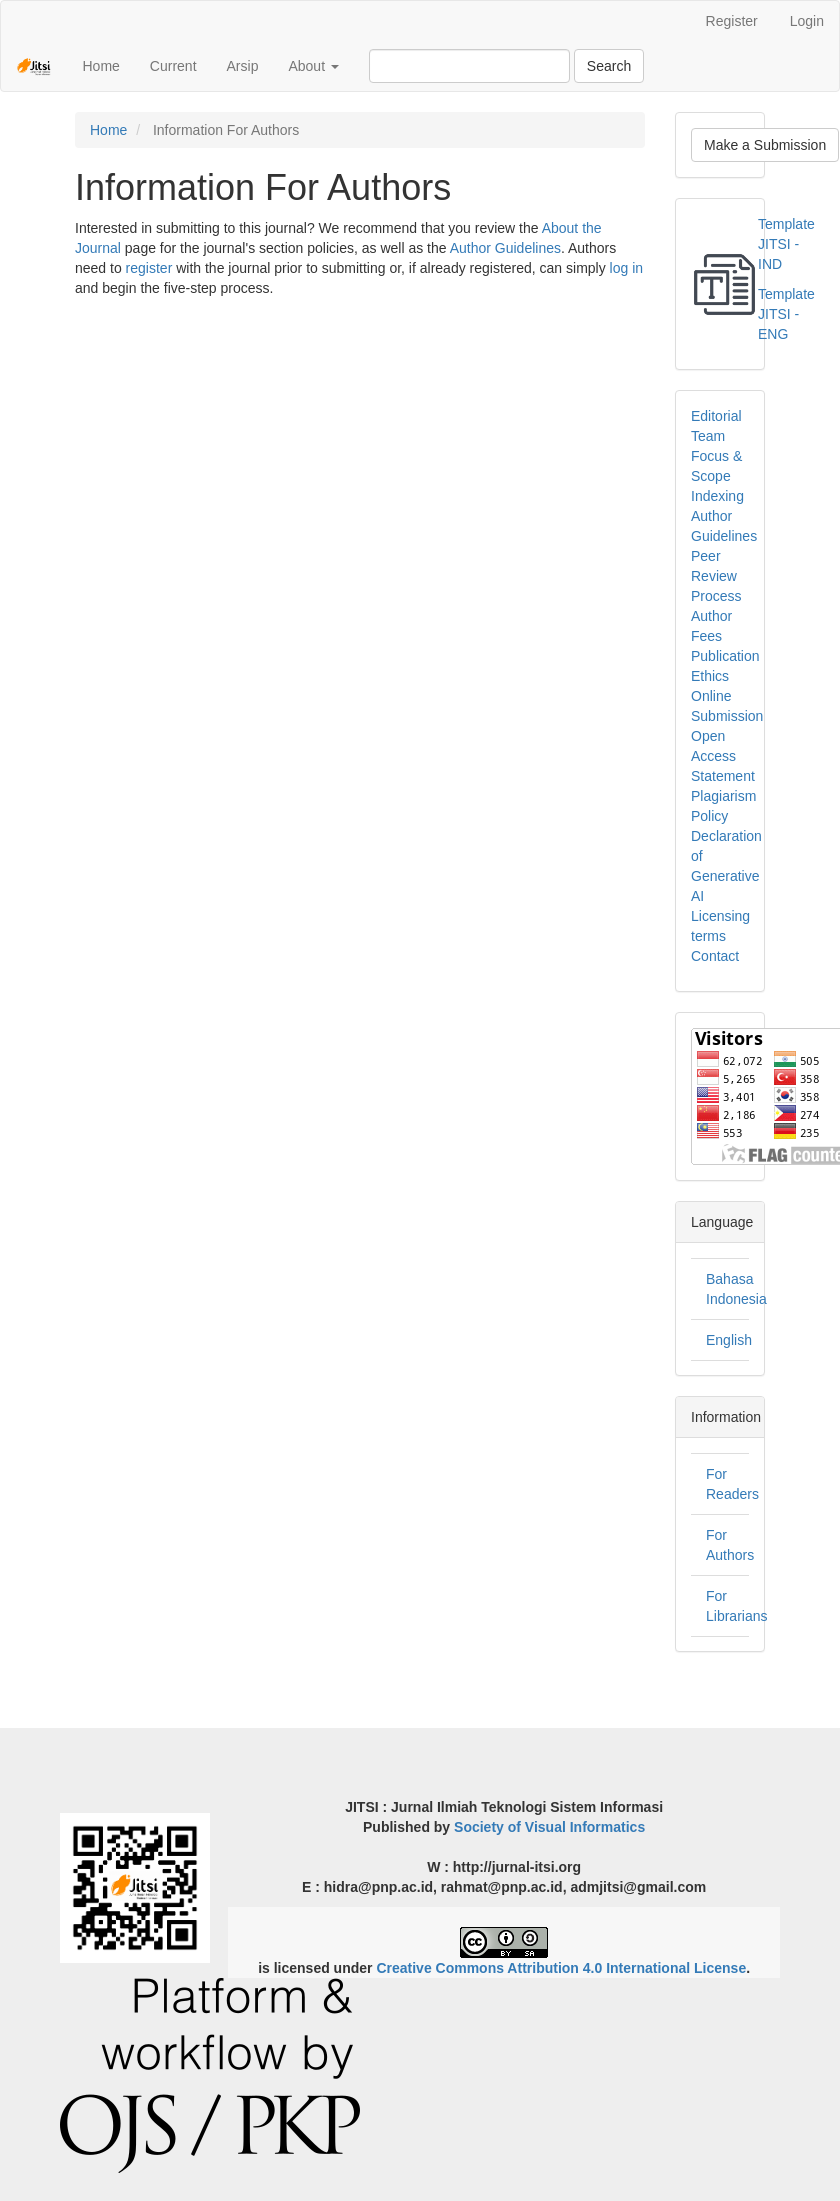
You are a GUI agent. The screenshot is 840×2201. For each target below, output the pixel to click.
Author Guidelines (505, 248)
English (729, 1340)
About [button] (313, 66)
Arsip (243, 66)
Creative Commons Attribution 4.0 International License (561, 1968)
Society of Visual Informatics (549, 1827)
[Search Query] (469, 66)
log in (626, 268)
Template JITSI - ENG (786, 314)
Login (807, 21)
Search (609, 66)
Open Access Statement (723, 756)
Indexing (717, 496)
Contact (715, 956)
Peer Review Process (716, 576)
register (149, 268)
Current (173, 66)
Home (100, 66)
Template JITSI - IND (786, 244)
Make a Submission (765, 145)
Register (732, 21)
